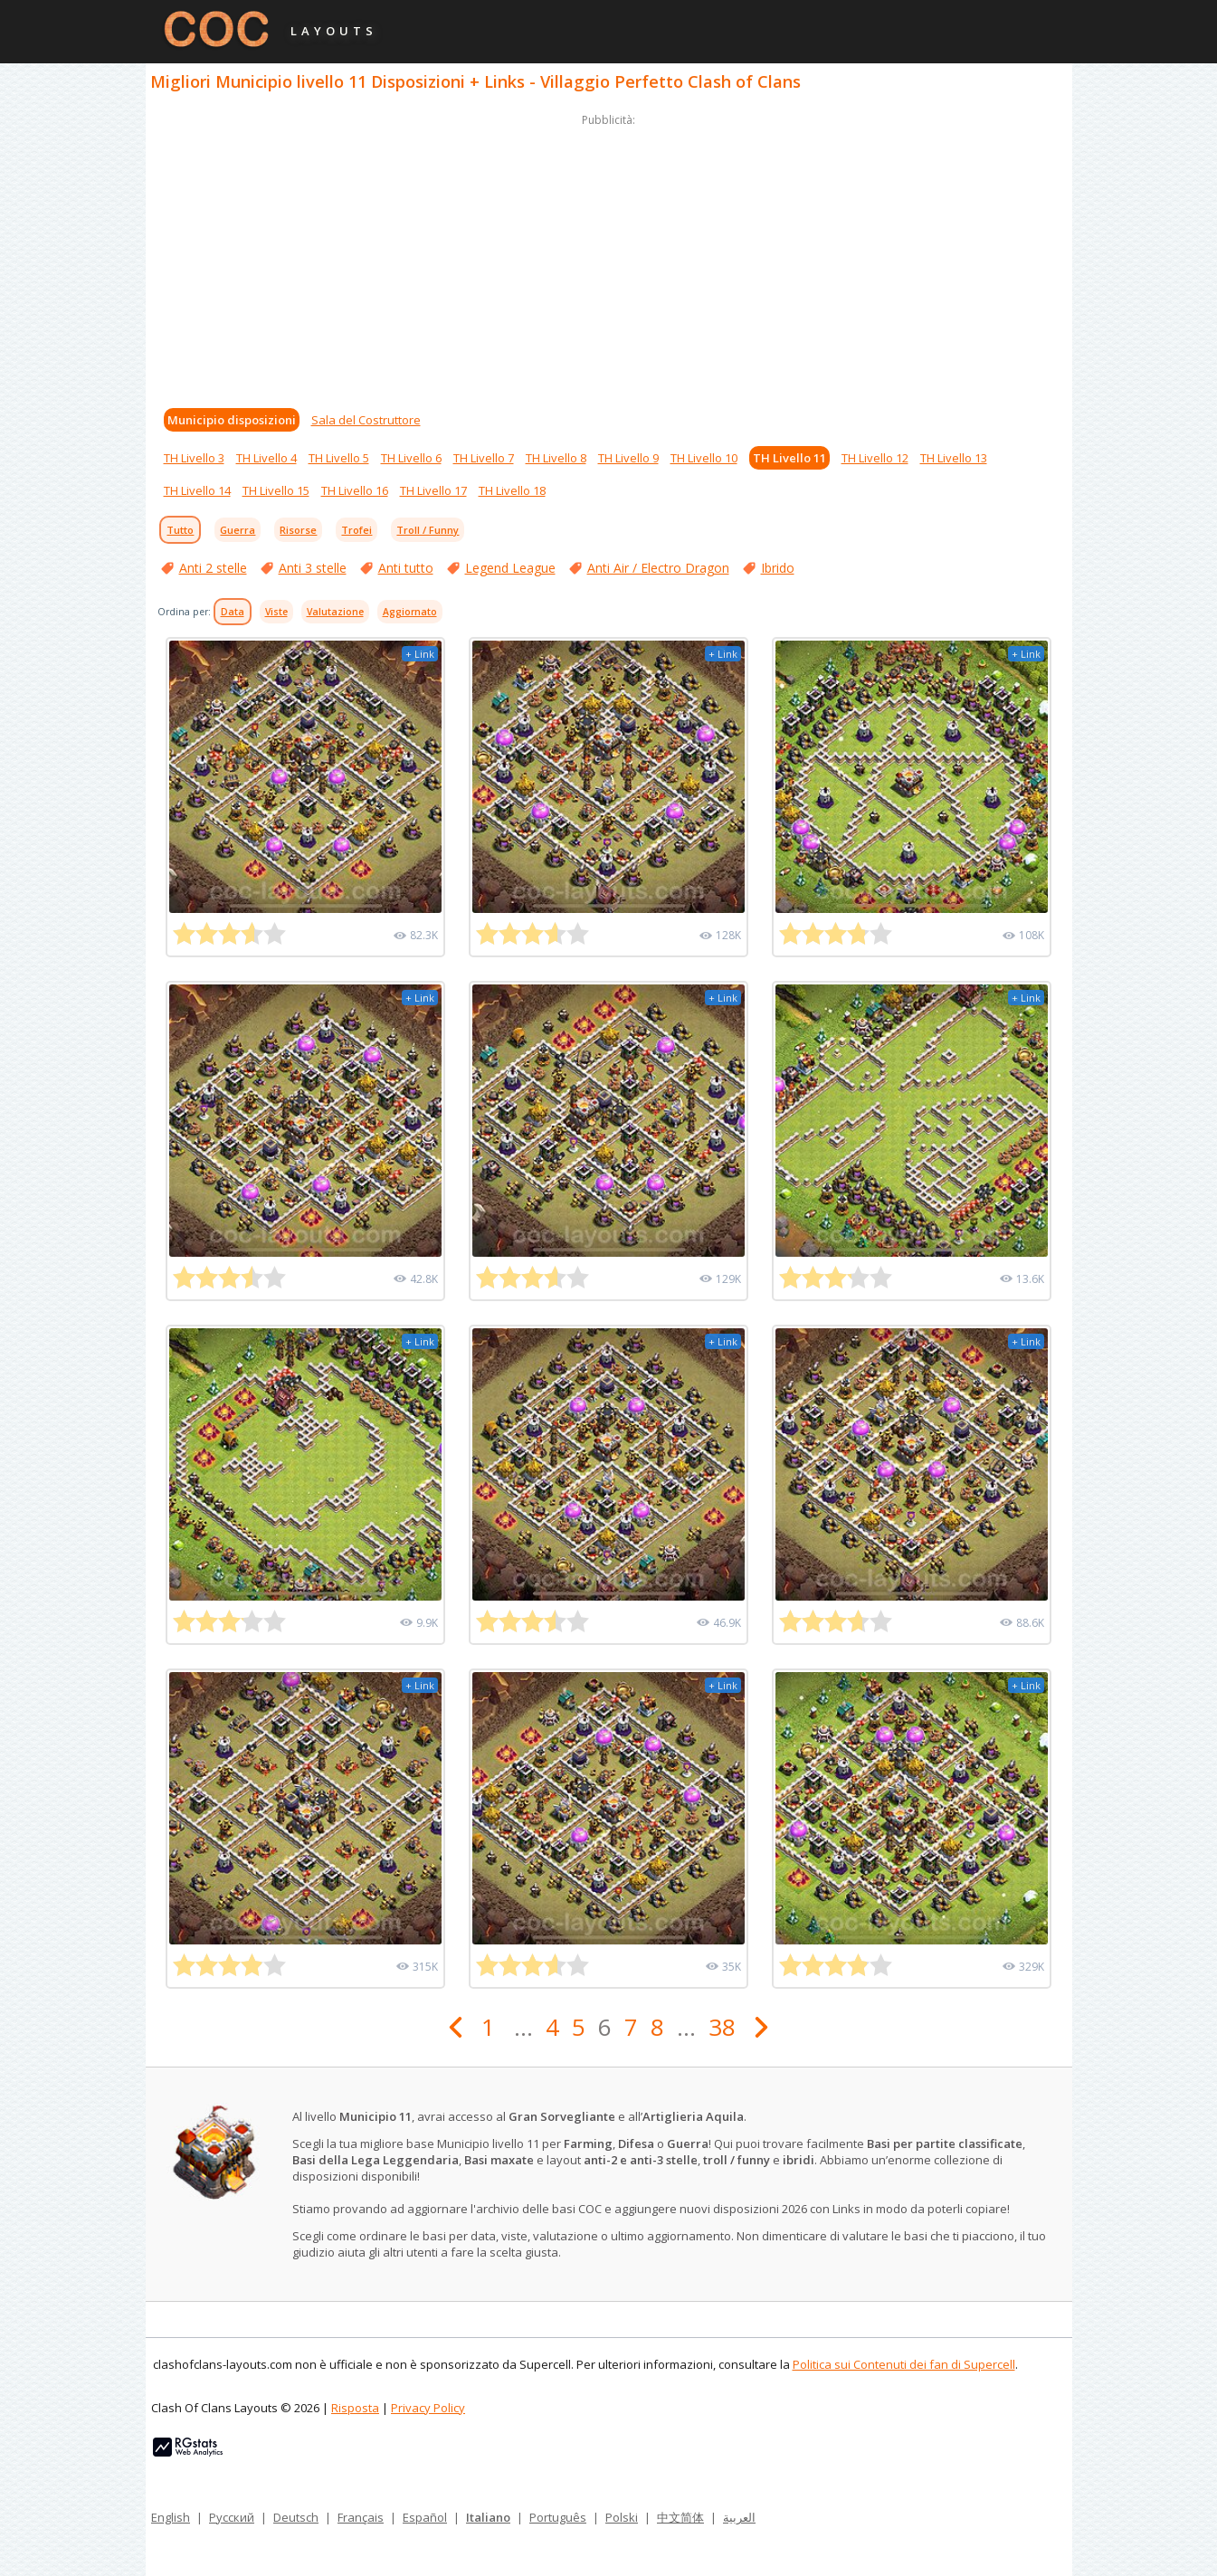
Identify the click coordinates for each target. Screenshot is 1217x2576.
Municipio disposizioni (231, 420)
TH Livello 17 (433, 490)
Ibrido (777, 567)
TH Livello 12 (874, 458)
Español (425, 2517)
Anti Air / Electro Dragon (658, 567)
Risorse (298, 530)
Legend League (510, 567)
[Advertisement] (609, 257)
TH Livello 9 (628, 458)
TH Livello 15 (275, 490)
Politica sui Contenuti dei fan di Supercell (904, 2364)
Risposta (355, 2408)
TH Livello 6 (411, 458)
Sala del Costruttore (366, 420)
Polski (621, 2517)
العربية (739, 2517)
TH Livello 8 (556, 458)
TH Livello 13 (953, 458)
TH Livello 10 (703, 458)
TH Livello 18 (512, 490)
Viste (276, 611)
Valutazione (335, 611)
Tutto (180, 530)
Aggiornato (410, 611)
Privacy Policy (428, 2408)
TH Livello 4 (266, 458)
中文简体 (680, 2517)
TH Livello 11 (789, 458)
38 (722, 2026)
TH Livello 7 (483, 458)
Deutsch (296, 2517)
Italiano (488, 2517)
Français (361, 2517)
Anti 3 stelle (313, 567)
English (170, 2517)
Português (557, 2517)
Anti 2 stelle (213, 567)
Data (232, 611)
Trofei (356, 530)
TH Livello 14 (197, 490)
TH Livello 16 (354, 490)
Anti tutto (405, 567)
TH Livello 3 (194, 458)
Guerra (237, 530)
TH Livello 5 (339, 458)
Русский (231, 2517)
